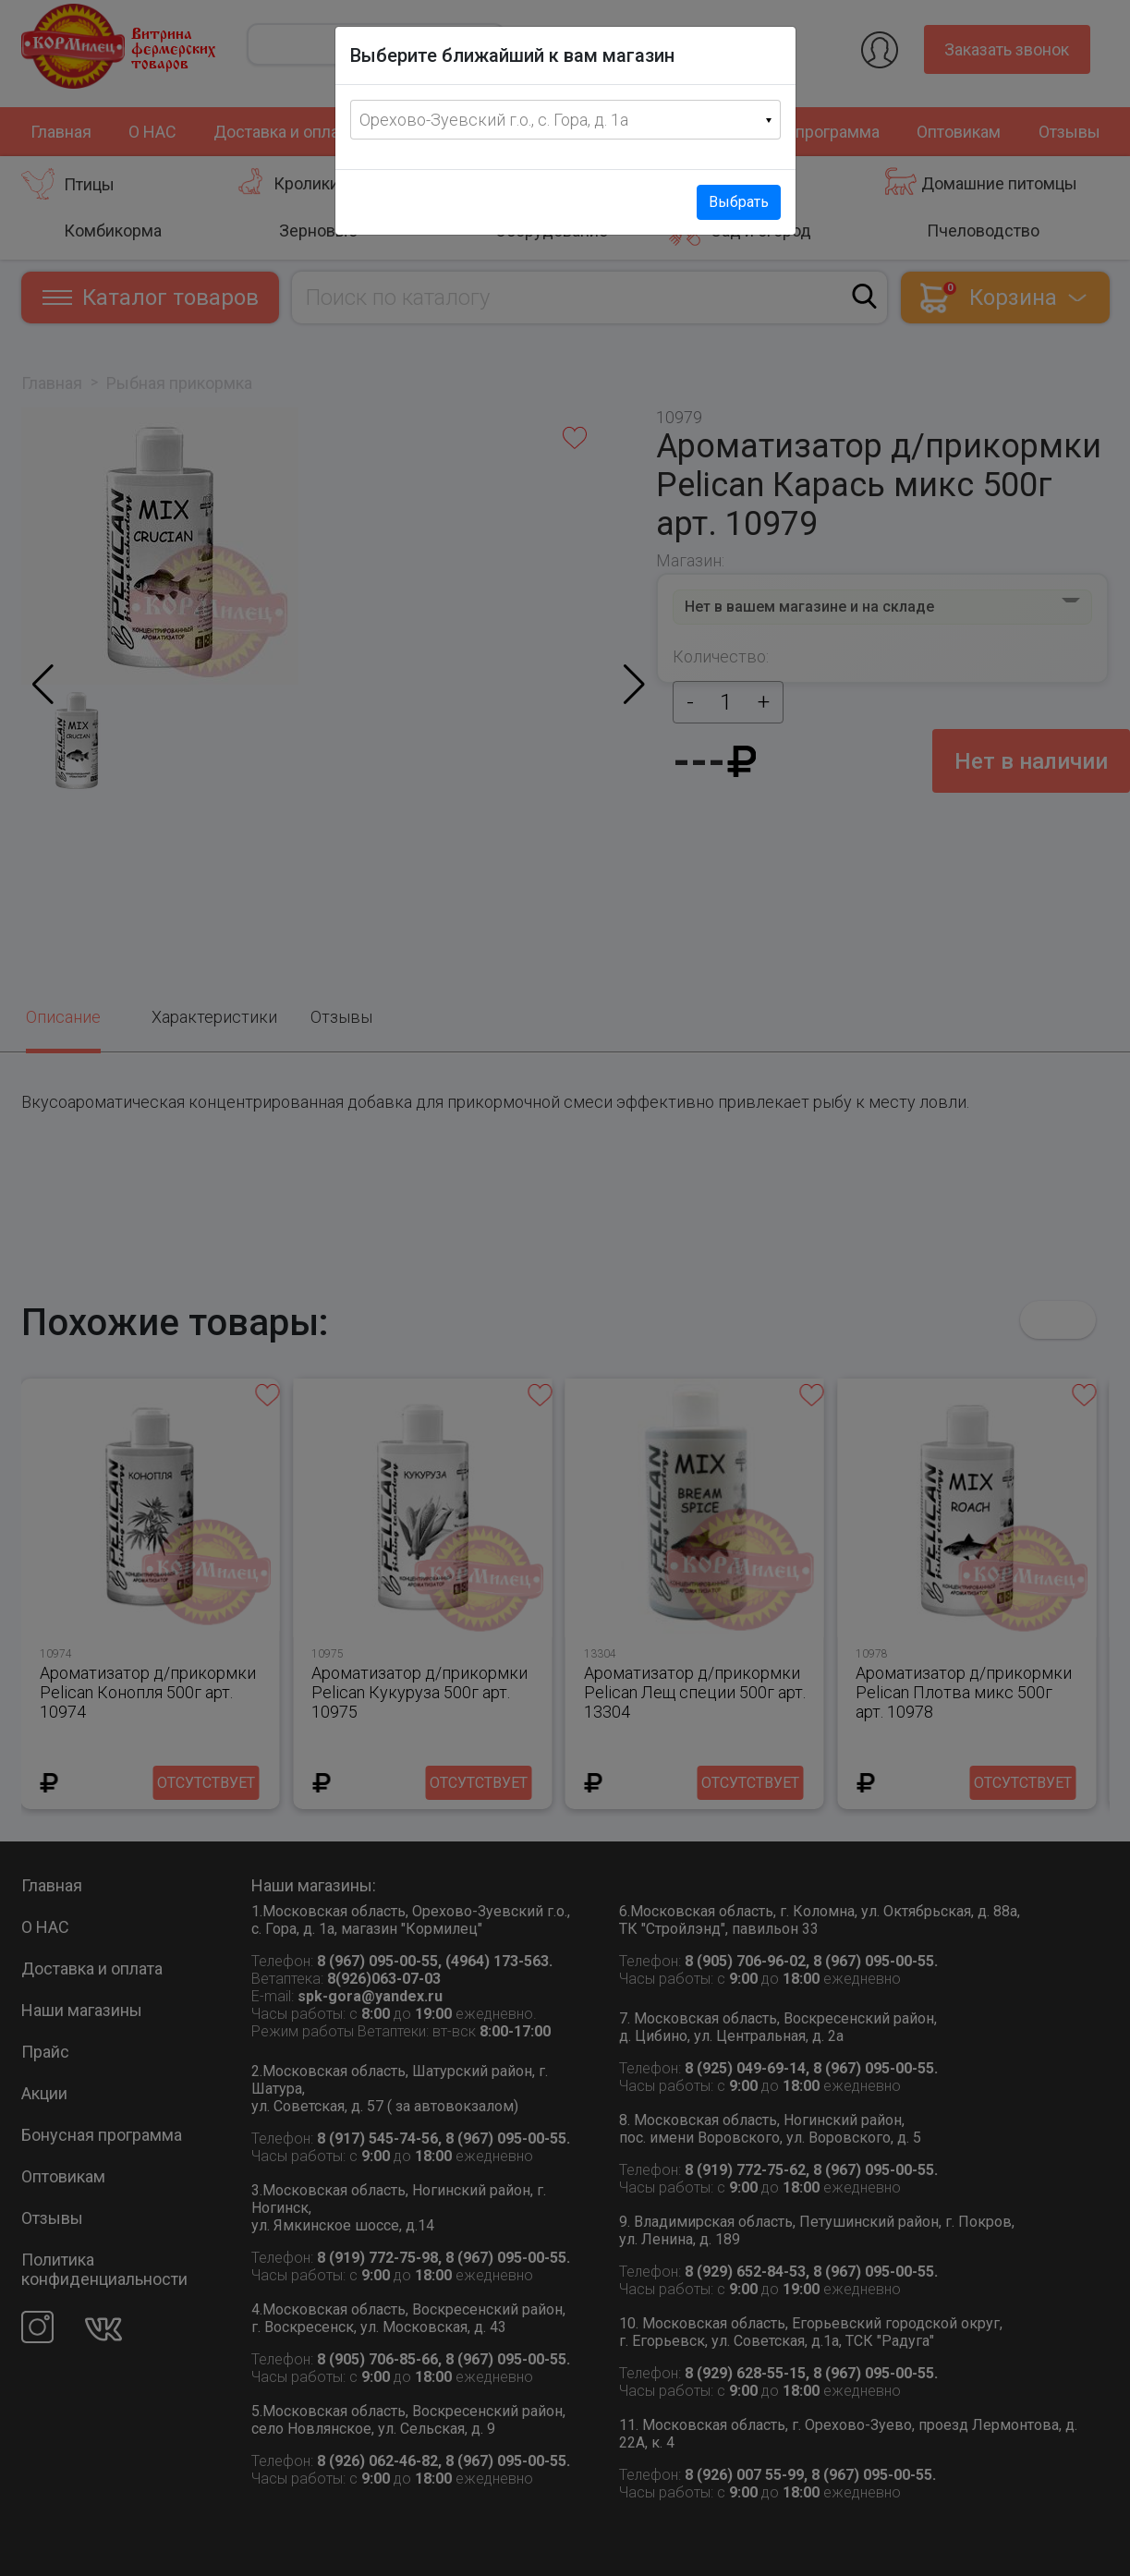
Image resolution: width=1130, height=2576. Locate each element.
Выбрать (739, 202)
